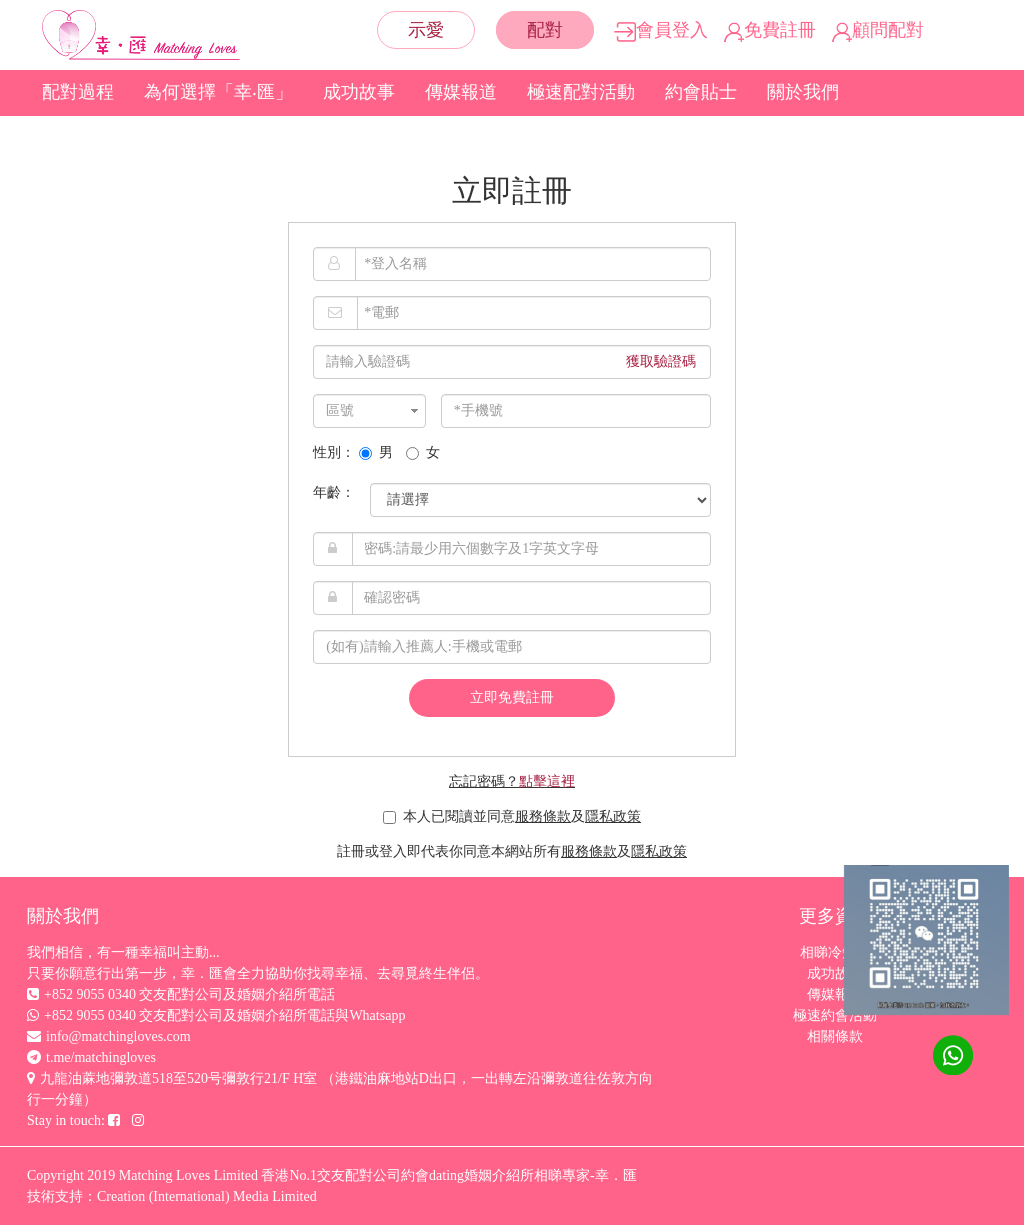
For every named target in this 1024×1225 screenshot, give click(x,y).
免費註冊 (769, 30)
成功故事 (359, 92)
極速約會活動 (835, 1015)
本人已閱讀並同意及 (512, 816)
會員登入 (661, 30)
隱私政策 (613, 816)
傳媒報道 (461, 92)
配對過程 (78, 92)
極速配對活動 (581, 92)
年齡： (334, 492)
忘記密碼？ (512, 781)
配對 (545, 30)
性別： (334, 452)
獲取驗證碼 (661, 361)
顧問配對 (877, 30)
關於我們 (803, 92)
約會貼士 (701, 92)
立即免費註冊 (512, 697)
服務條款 (543, 816)
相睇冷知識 (835, 952)
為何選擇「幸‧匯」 (218, 92)
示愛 (426, 30)
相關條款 (835, 1036)
